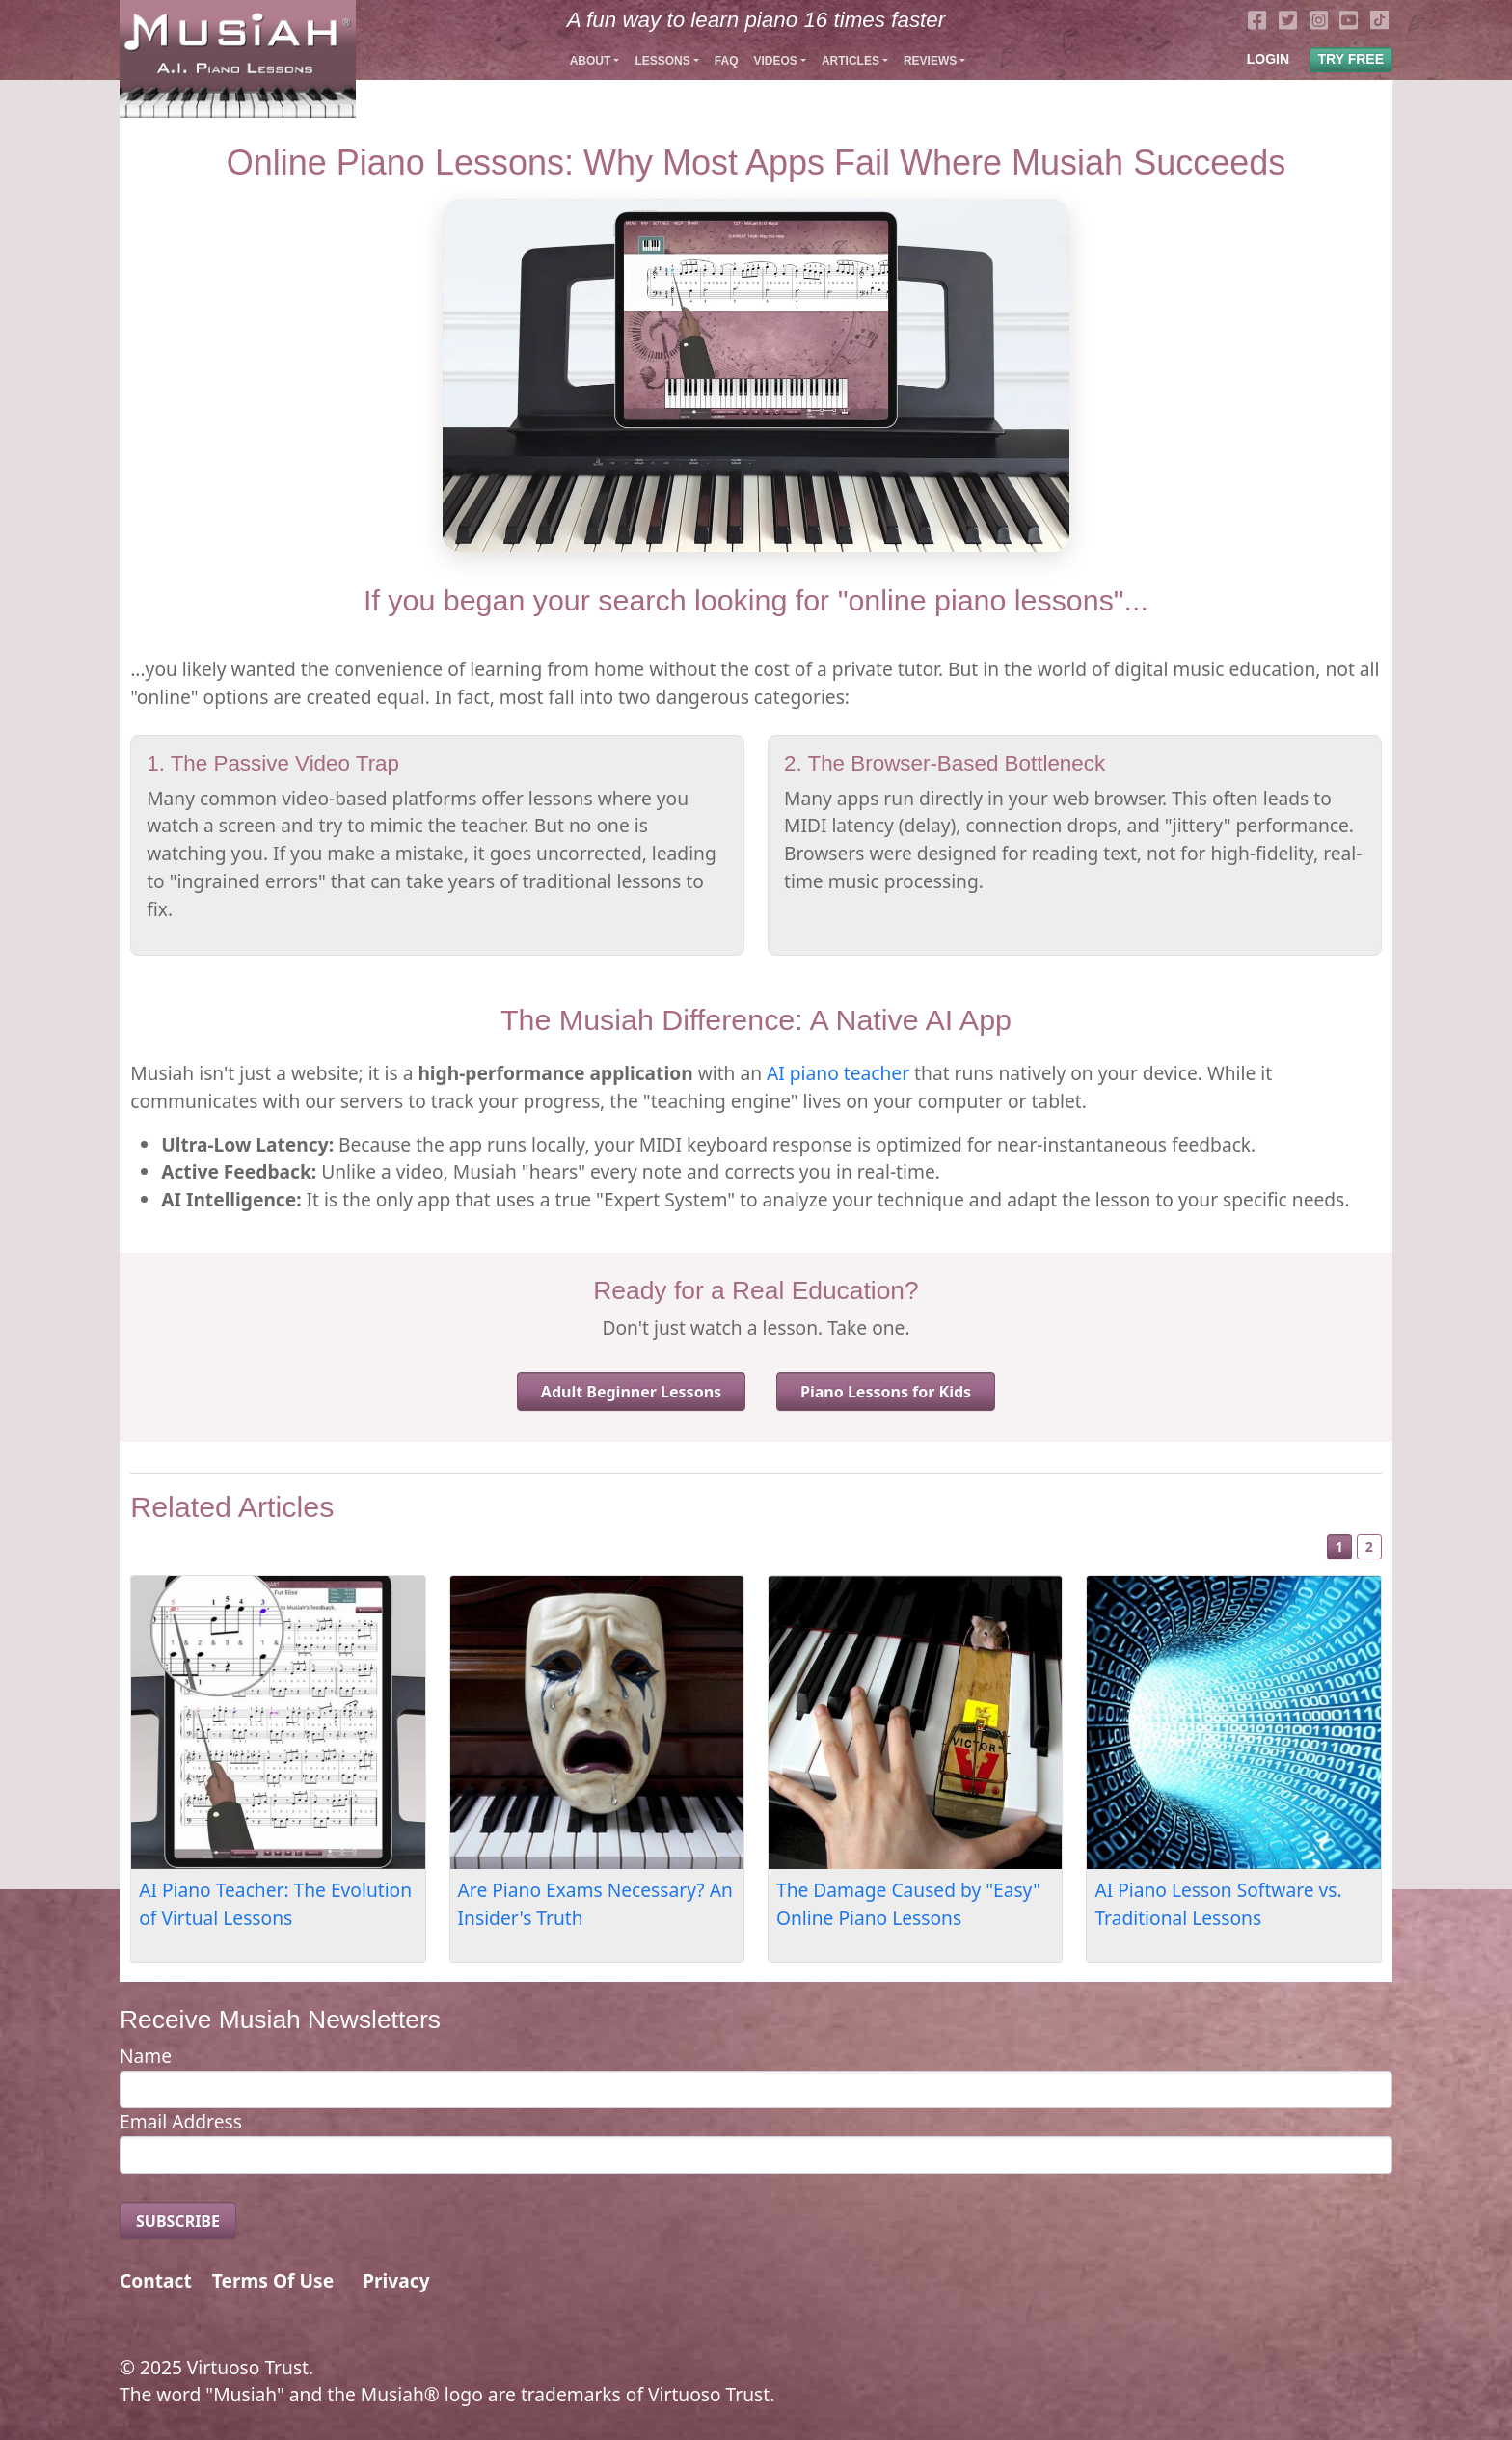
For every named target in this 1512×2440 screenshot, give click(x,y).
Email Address (181, 2121)
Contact (156, 2280)
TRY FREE (1351, 59)
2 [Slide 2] (1369, 1546)
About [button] (590, 61)
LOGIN (1268, 59)
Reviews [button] (930, 61)
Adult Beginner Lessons (631, 1391)
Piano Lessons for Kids (885, 1391)
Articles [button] (850, 61)
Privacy (396, 2280)
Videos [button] (774, 61)
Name (146, 2056)
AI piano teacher (838, 1073)
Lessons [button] (661, 61)
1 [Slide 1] (1339, 1546)
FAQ (727, 61)
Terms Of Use (273, 2280)
